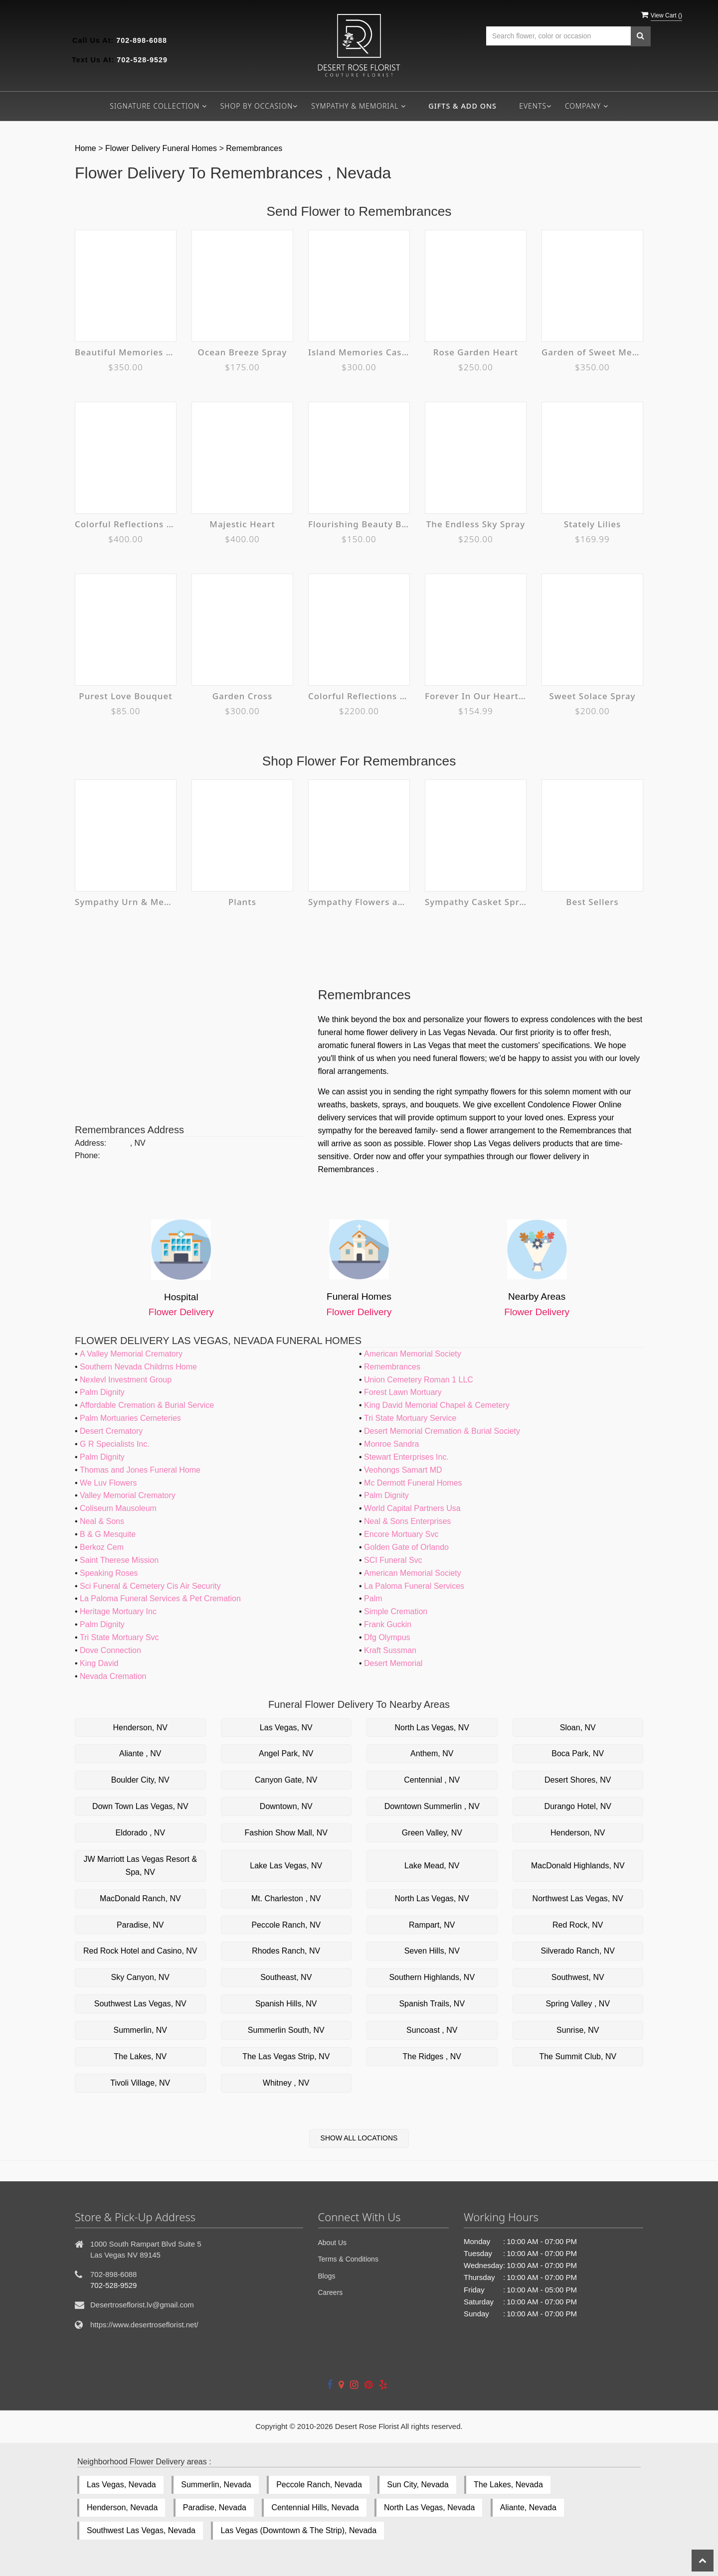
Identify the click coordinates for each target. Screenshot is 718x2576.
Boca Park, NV (577, 1753)
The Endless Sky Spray (475, 524)
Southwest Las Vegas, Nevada (141, 2530)
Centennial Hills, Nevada (315, 2507)
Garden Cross (242, 696)
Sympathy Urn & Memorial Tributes (126, 902)
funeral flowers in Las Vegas (400, 1045)
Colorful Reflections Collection (359, 696)
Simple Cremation (395, 1611)
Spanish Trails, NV (432, 2003)
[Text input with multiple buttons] (558, 36)
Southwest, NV (577, 1977)
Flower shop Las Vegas (469, 1143)
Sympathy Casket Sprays (476, 902)
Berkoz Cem (102, 1547)
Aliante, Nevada (528, 2507)
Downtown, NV (286, 1806)
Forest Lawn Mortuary (403, 1392)
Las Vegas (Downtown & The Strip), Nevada (298, 2530)
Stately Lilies (592, 524)
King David (99, 1663)
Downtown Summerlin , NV (432, 1806)
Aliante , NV (140, 1753)
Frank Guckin (387, 1624)
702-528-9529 (142, 60)
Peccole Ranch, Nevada (319, 2484)
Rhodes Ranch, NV (286, 1951)
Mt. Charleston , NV (286, 1898)
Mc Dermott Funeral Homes (413, 1483)
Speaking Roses (109, 1573)
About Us (332, 2243)
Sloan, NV (578, 1727)
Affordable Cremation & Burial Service (147, 1405)
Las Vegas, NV (286, 1727)
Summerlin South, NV (286, 2030)
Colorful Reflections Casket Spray (126, 524)
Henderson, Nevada (122, 2507)
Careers (330, 2292)
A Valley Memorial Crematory (131, 1354)
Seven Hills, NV (432, 1951)
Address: (90, 1143)
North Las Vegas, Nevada (429, 2507)
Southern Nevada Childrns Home (138, 1367)
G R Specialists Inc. (115, 1444)
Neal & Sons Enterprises (407, 1521)
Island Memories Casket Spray (359, 352)
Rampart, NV (432, 1925)
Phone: (87, 1155)
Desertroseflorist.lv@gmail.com (142, 2304)
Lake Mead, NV (431, 1865)
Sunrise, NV (577, 2030)
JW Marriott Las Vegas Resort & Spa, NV (140, 1865)
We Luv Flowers (108, 1483)
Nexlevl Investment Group (126, 1379)
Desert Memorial (393, 1663)
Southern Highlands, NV (432, 1977)
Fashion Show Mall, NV (286, 1832)
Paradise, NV (140, 1925)
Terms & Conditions (348, 2259)
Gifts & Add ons (462, 106)
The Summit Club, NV (577, 2056)
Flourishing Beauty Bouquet (359, 524)
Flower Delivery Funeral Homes (162, 148)
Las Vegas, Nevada (121, 2484)
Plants (242, 902)
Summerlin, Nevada (216, 2484)
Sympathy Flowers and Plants (359, 902)
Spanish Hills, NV (286, 2003)
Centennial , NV (432, 1780)
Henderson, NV (140, 1727)
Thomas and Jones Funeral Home (140, 1470)
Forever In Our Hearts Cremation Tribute (476, 696)
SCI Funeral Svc (393, 1560)
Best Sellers (592, 902)
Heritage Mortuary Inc (118, 1611)
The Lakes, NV (140, 2056)
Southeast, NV (286, 1977)
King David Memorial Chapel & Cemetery (437, 1405)
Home (86, 148)
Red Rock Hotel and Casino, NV (140, 1951)
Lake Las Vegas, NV (286, 1865)
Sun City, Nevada (417, 2484)
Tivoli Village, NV (140, 2083)
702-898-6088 (141, 40)
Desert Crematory (111, 1431)
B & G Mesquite (108, 1534)
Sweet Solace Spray (592, 696)
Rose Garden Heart (476, 352)
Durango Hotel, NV (577, 1806)
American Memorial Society (412, 1354)
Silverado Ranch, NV (577, 1951)
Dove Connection (110, 1650)
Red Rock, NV (577, 1925)
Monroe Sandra (391, 1444)
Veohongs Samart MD (403, 1470)
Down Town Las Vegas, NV (140, 1806)
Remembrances (254, 148)
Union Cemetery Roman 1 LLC (418, 1379)
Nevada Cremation (113, 1676)
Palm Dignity (102, 1392)
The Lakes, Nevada (508, 2484)
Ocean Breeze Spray (242, 352)
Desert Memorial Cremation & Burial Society (442, 1431)
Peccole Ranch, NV (286, 1925)
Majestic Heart (242, 524)
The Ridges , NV (432, 2056)
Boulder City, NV (140, 1780)
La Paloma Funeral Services (414, 1586)
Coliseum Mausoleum (118, 1508)
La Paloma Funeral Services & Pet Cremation (160, 1598)
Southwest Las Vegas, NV (140, 2003)
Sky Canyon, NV (140, 1977)
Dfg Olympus (387, 1637)
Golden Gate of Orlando (406, 1547)
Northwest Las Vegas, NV (578, 1898)
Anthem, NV (431, 1753)
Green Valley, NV (432, 1832)
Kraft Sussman (390, 1650)
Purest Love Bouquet (126, 696)
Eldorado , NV (140, 1832)
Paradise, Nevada (214, 2507)
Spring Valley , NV (577, 2003)
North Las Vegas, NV (432, 1727)
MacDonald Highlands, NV (578, 1865)
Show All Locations (359, 2138)
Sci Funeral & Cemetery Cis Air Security (150, 1586)
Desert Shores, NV (577, 1780)
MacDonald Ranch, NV (140, 1898)
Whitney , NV (286, 2083)
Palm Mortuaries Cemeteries (130, 1418)
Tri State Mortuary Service (410, 1418)
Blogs (327, 2276)
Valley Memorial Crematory (128, 1495)
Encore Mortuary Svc (401, 1534)
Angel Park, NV (286, 1753)
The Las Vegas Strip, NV (286, 2056)
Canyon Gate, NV (286, 1780)
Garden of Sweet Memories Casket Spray (592, 352)
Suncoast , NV (431, 2030)
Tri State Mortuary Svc (119, 1637)
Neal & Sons (102, 1521)
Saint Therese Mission (119, 1560)
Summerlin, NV (140, 2030)
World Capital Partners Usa (412, 1508)
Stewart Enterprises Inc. (406, 1457)
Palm (373, 1598)
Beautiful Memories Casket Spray (126, 352)
